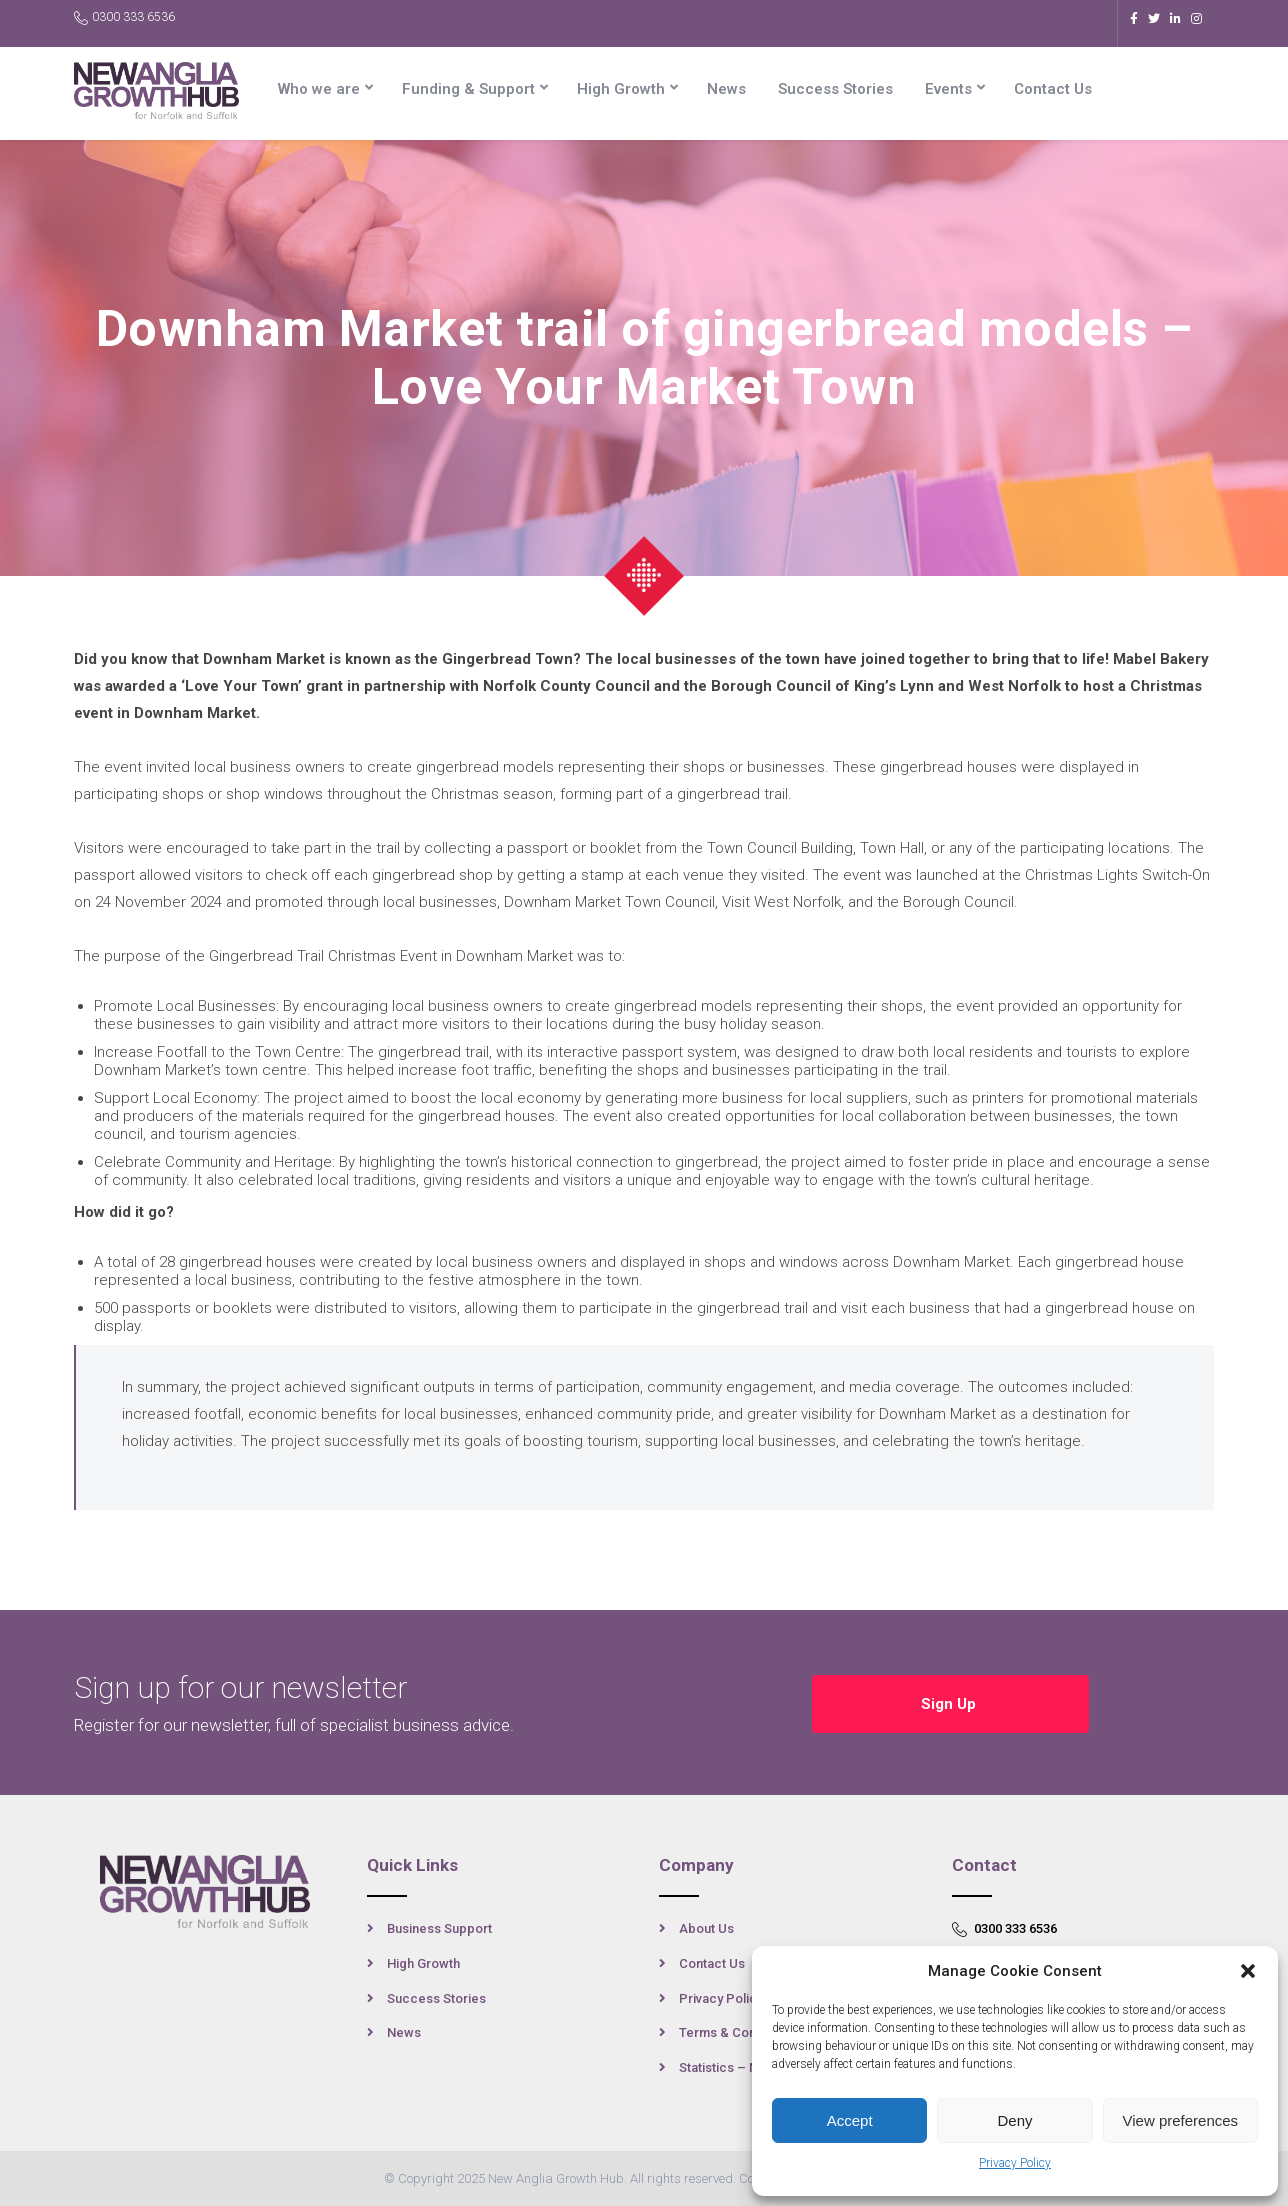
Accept (850, 2120)
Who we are (319, 89)
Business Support (439, 1928)
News (726, 89)
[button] (1248, 1971)
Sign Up (950, 1703)
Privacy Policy (1015, 2163)
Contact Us (1053, 89)
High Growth (621, 89)
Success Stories (835, 89)
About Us (706, 1928)
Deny (1014, 2120)
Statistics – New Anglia (747, 2067)
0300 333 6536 (124, 17)
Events (948, 89)
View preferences (1181, 2120)
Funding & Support (468, 89)
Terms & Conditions (737, 2032)
